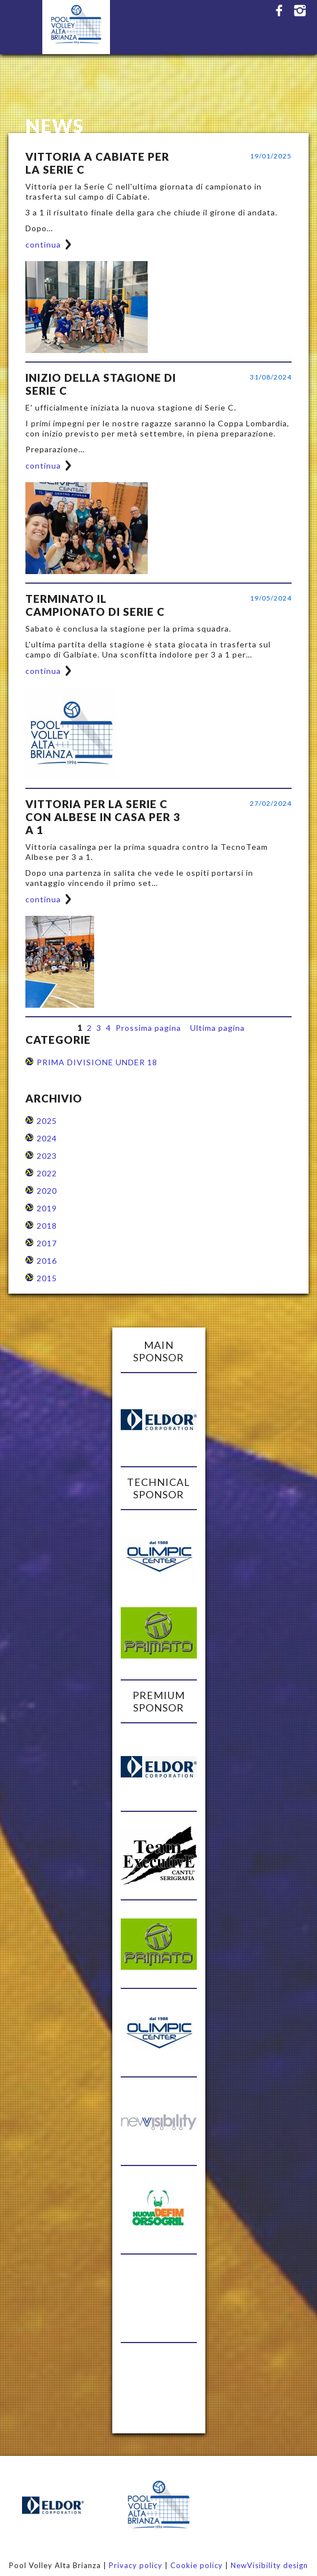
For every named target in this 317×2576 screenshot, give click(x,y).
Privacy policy (135, 2565)
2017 (47, 1243)
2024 (47, 1138)
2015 (47, 1278)
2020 (47, 1191)
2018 (47, 1225)
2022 (47, 1173)
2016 (47, 1260)
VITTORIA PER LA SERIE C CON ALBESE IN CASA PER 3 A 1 (102, 816)
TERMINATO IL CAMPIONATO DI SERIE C (95, 605)
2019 (47, 1208)
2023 (47, 1156)
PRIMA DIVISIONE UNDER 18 (97, 1062)
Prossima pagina (148, 1028)
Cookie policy (196, 2565)
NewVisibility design (269, 2565)
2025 (47, 1121)
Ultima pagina (217, 1028)
